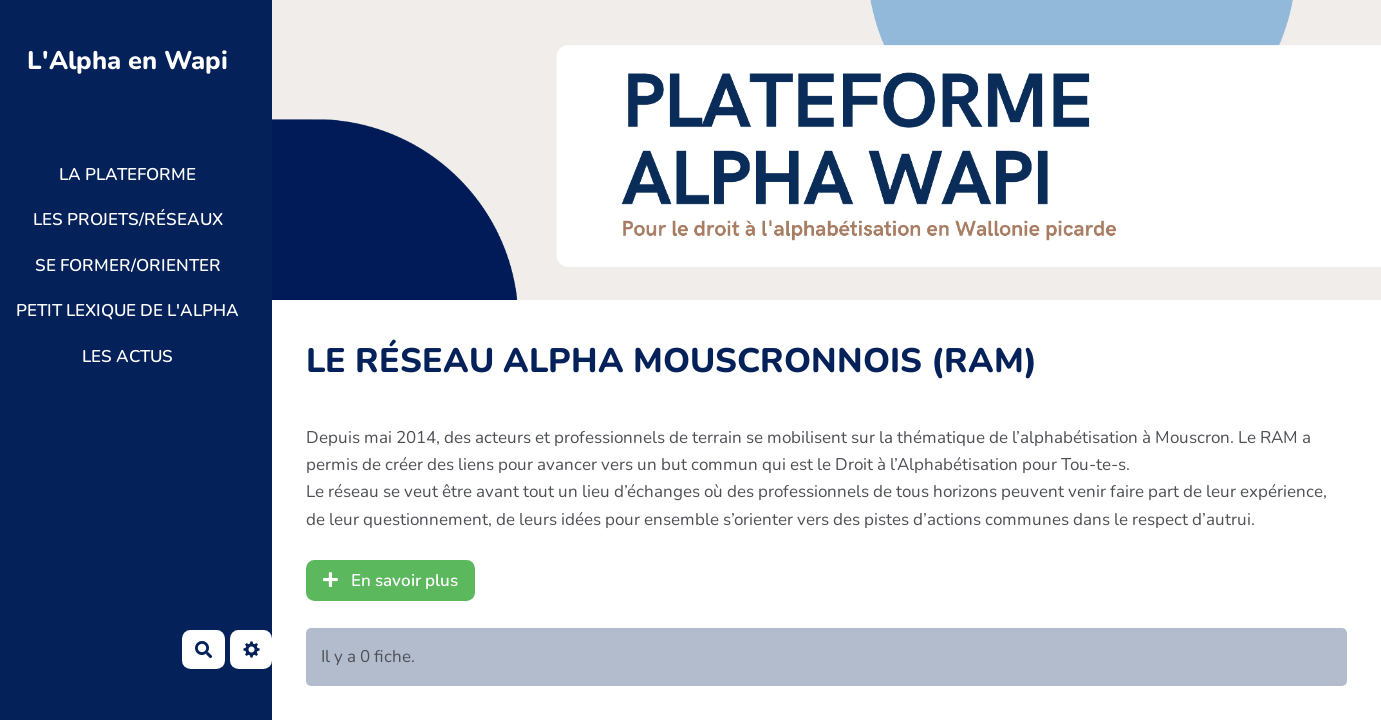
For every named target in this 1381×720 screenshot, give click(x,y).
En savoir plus (390, 580)
